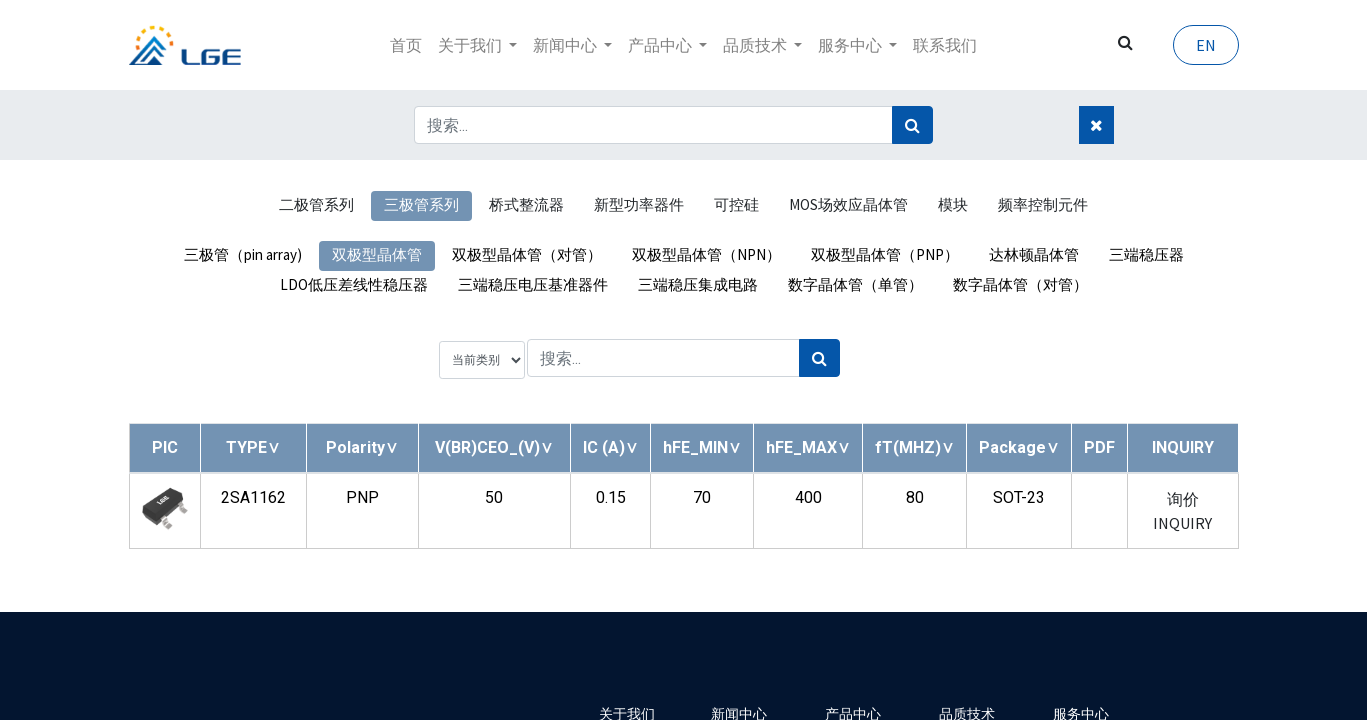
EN (1206, 45)
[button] (253, 447)
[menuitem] (406, 45)
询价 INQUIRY (1182, 511)
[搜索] (912, 125)
